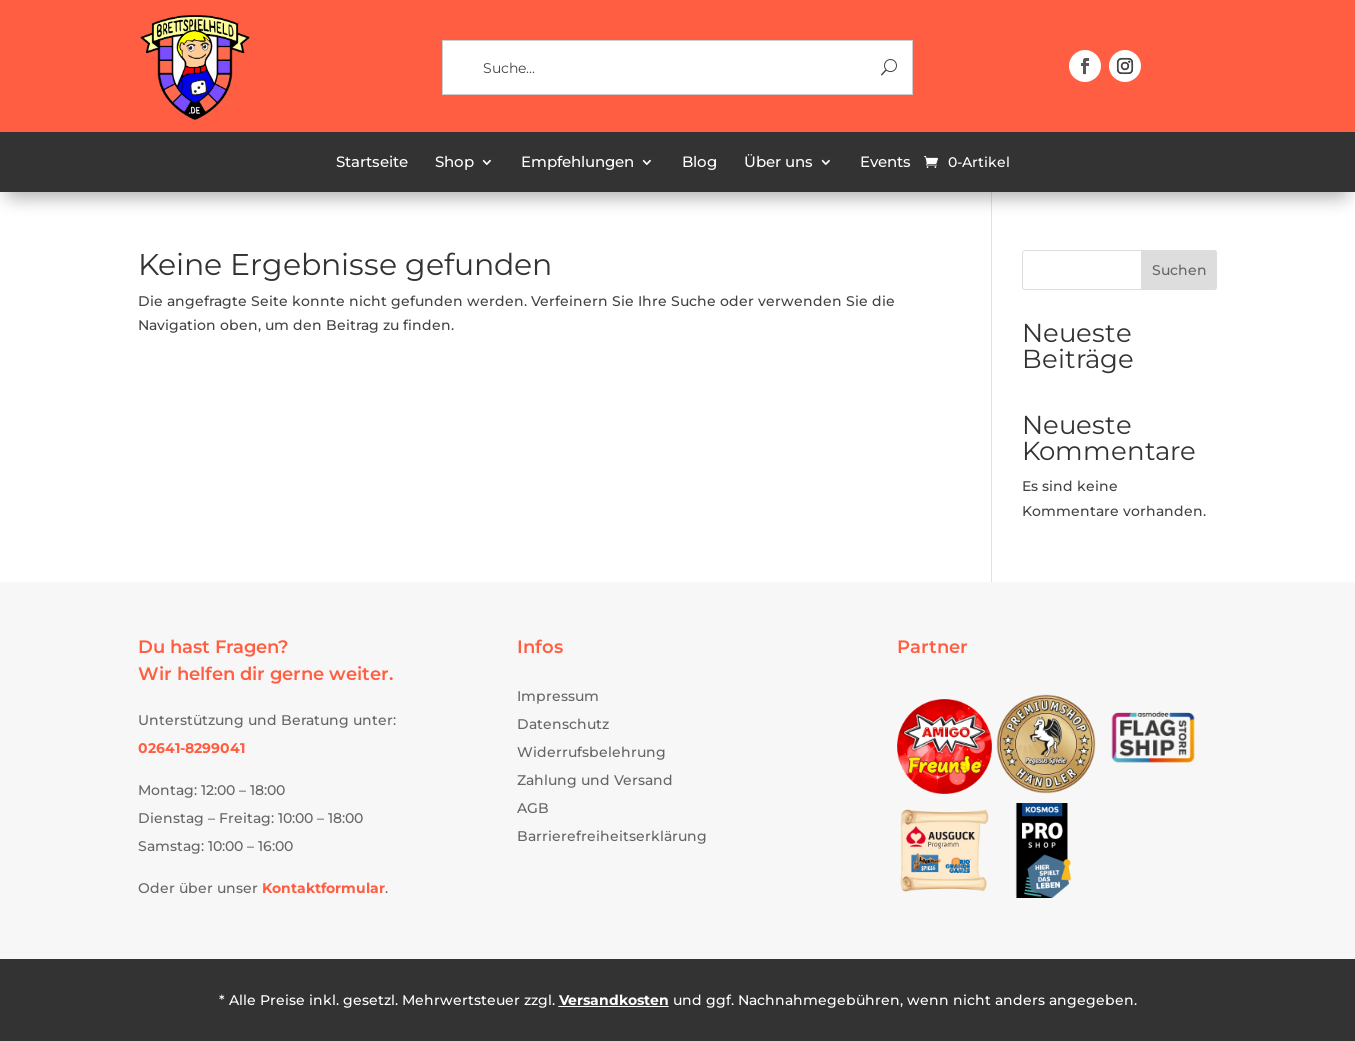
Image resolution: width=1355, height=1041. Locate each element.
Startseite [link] (372, 163)
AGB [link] (533, 808)
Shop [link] (454, 163)
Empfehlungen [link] (577, 163)
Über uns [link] (778, 163)
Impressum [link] (558, 696)
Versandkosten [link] (614, 1000)
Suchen (1179, 270)
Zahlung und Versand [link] (595, 780)
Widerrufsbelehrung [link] (591, 752)
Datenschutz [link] (563, 724)
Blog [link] (699, 163)
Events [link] (885, 163)
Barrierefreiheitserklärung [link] (612, 836)
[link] (194, 117)
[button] (1085, 66)
